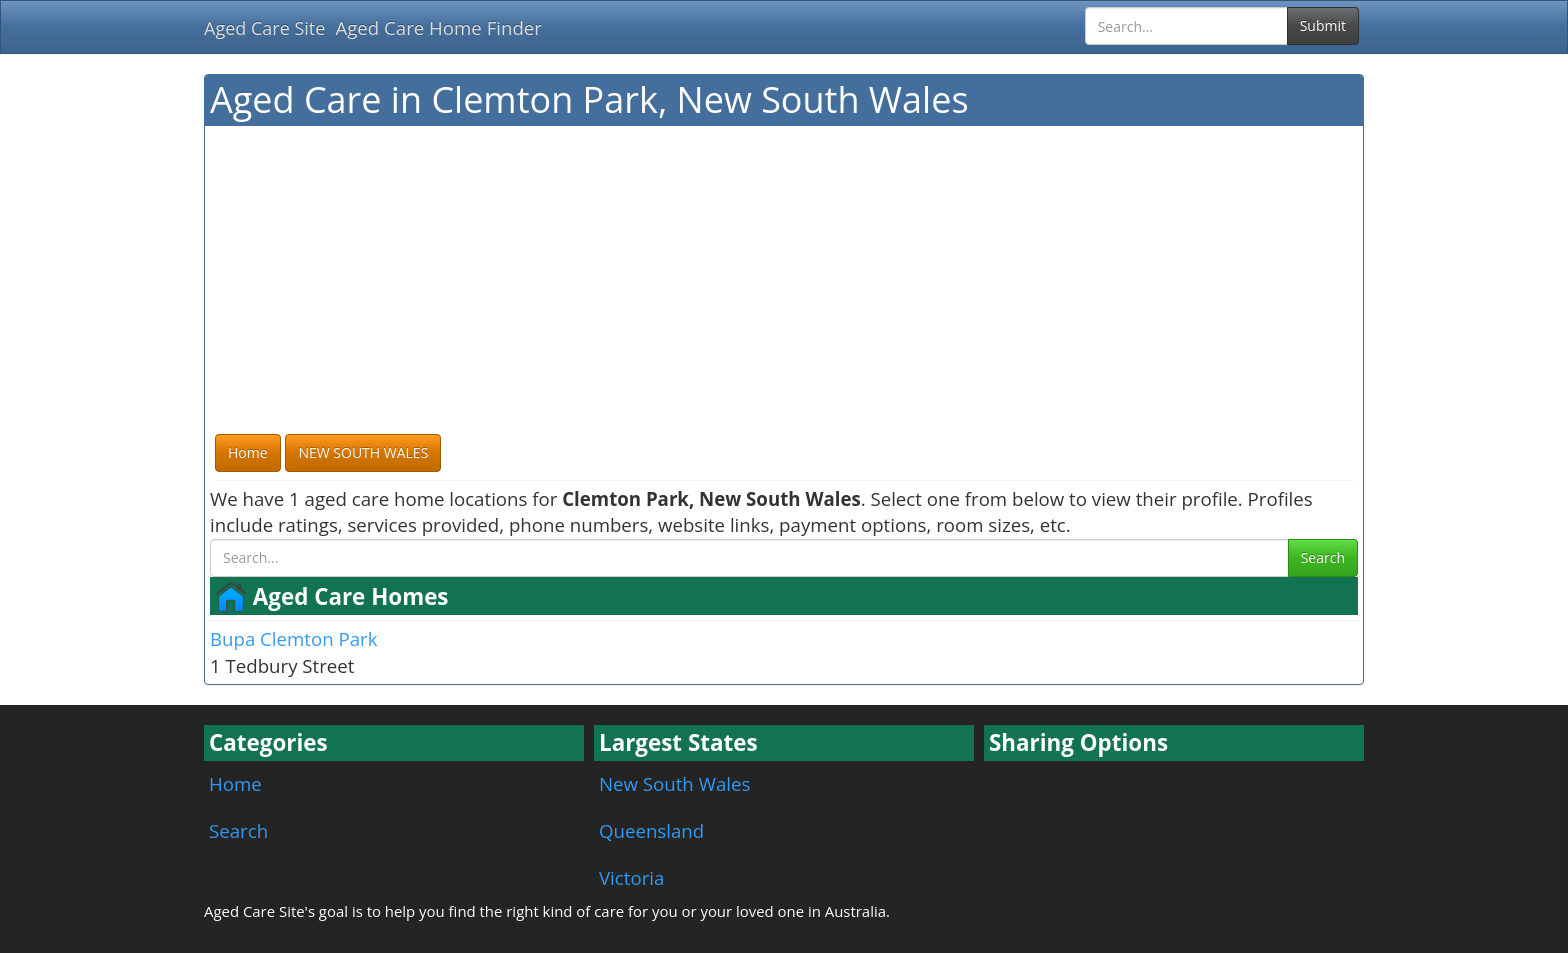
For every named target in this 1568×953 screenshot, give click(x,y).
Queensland (651, 830)
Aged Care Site (264, 28)
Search (1323, 557)
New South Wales (674, 783)
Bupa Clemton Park (294, 638)
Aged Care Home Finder (438, 27)
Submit (1323, 25)
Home (235, 783)
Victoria (631, 877)
